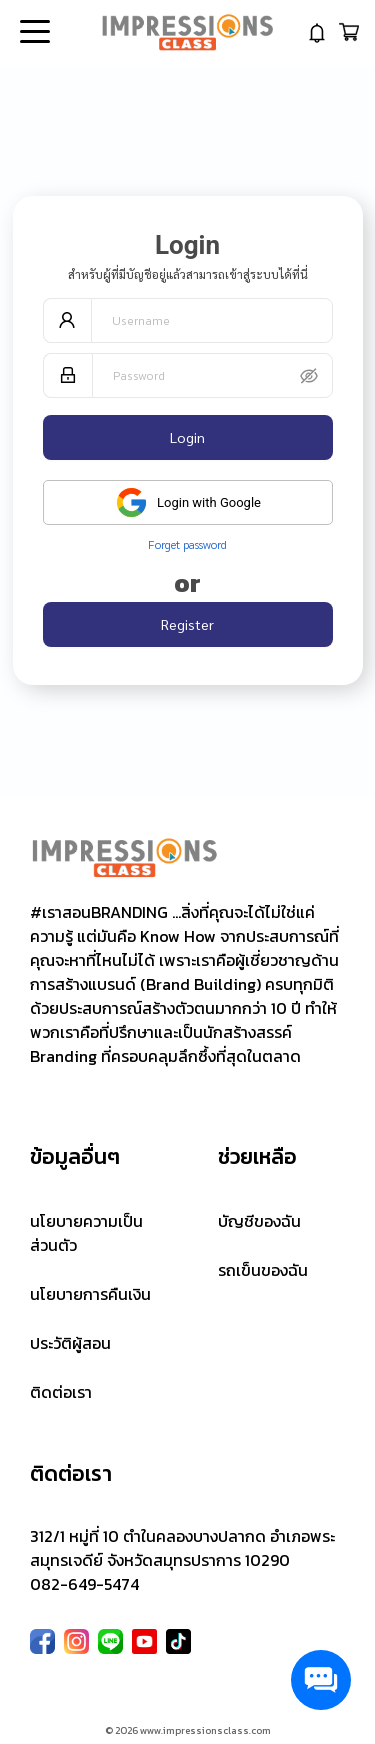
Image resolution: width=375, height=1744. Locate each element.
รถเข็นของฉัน (263, 1270)
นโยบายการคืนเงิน (90, 1294)
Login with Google (187, 502)
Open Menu (33, 33)
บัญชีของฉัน (259, 1221)
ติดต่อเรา (61, 1392)
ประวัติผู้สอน (70, 1343)
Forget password (187, 544)
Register (187, 624)
